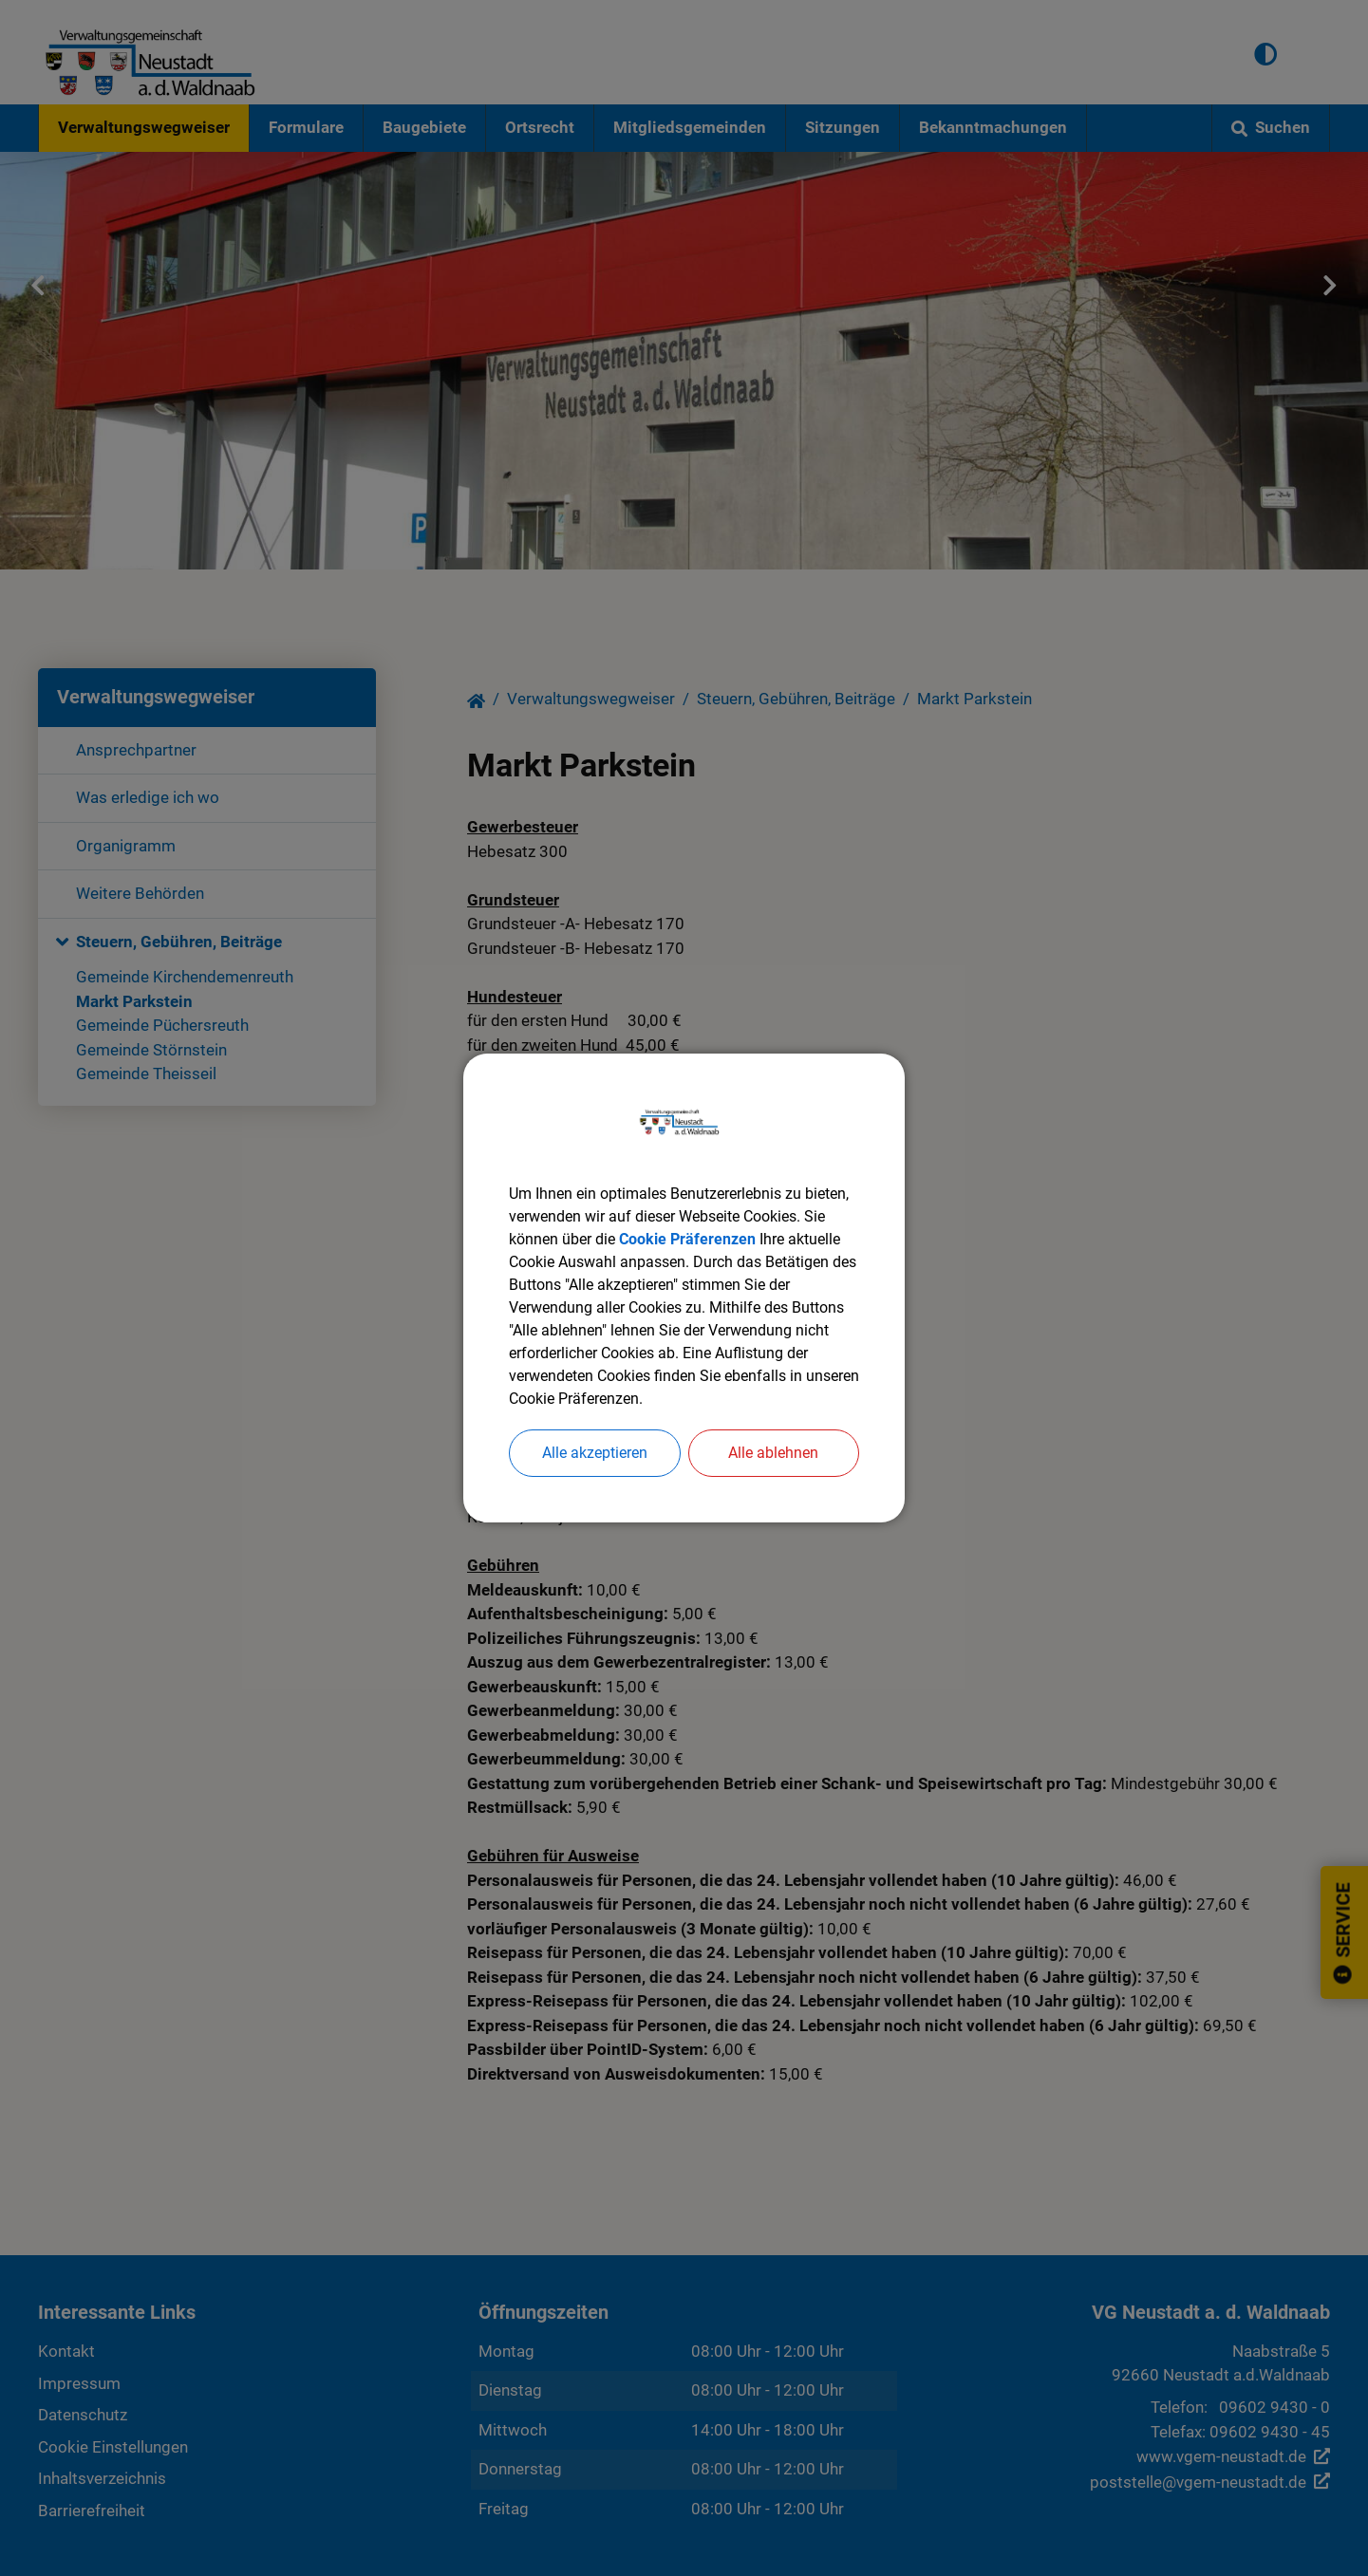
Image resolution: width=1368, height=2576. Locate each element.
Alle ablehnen (773, 1453)
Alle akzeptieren (594, 1453)
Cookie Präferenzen (687, 1239)
